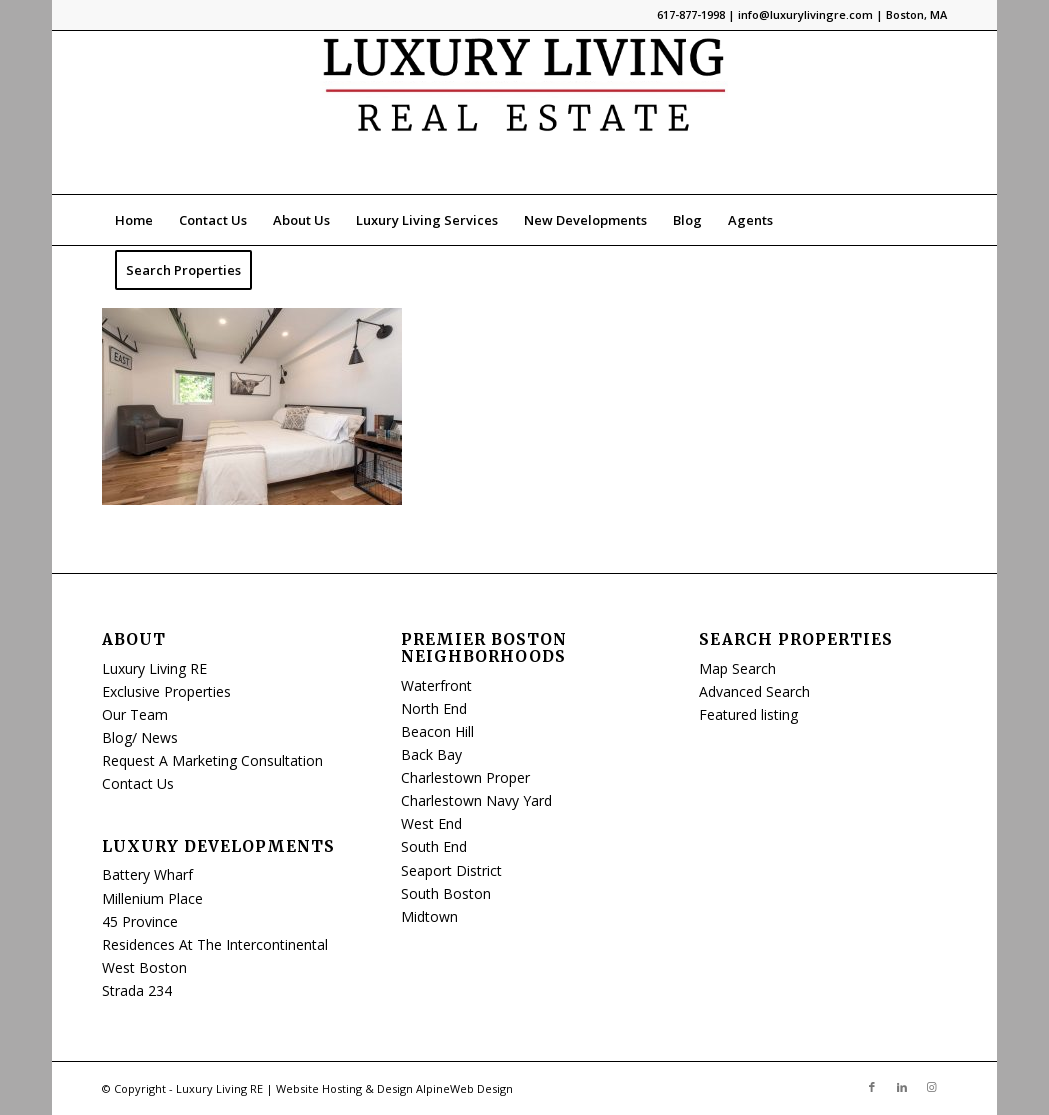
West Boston (144, 967)
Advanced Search (754, 691)
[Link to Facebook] (872, 1087)
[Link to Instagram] (932, 1087)
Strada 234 (137, 990)
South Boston (446, 893)
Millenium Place (152, 898)
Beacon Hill (437, 731)
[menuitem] (134, 220)
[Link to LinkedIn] (902, 1087)
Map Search (737, 668)
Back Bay (431, 754)
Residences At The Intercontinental (215, 944)
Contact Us (138, 783)
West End (431, 823)
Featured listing (748, 714)
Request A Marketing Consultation (212, 760)
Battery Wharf (147, 874)
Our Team (135, 714)
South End (434, 846)
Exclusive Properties (166, 691)
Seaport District (451, 870)
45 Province (140, 921)
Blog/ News (140, 737)
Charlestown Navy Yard (476, 800)
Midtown (429, 916)
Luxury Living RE (154, 668)
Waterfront (436, 685)
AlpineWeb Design (464, 1088)
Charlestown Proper (465, 777)
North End (434, 708)
